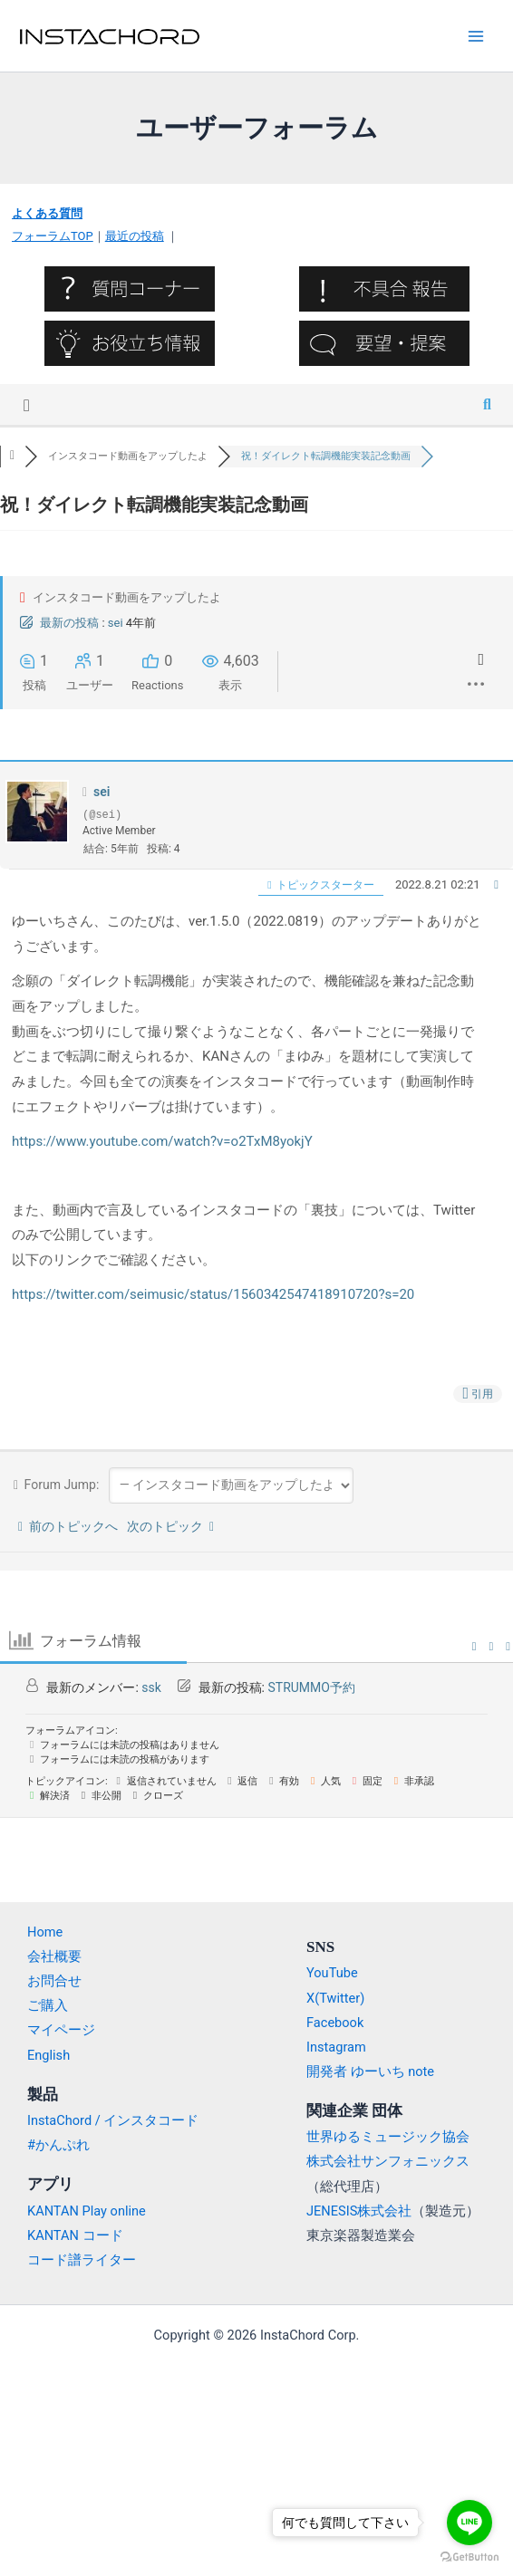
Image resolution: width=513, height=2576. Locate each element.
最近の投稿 (134, 236)
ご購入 (47, 2005)
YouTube (332, 1973)
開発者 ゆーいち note (370, 2071)
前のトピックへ (68, 1526)
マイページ (61, 2030)
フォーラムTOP (52, 236)
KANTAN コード (75, 2235)
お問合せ (54, 1981)
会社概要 (54, 1956)
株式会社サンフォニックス (387, 2161)
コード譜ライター (81, 2260)
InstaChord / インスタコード (112, 2120)
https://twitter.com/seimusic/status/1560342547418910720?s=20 (213, 1294)
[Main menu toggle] (476, 36)
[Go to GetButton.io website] (469, 2557)
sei (115, 623)
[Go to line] (469, 2522)
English (48, 2055)
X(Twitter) (335, 1998)
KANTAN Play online (86, 2211)
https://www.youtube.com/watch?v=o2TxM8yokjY (162, 1141)
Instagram (336, 2047)
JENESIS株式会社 (358, 2211)
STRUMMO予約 (310, 1687)
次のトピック (170, 1526)
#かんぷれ (58, 2145)
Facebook (334, 2022)
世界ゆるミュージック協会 (387, 2137)
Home (45, 1932)
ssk (151, 1687)
